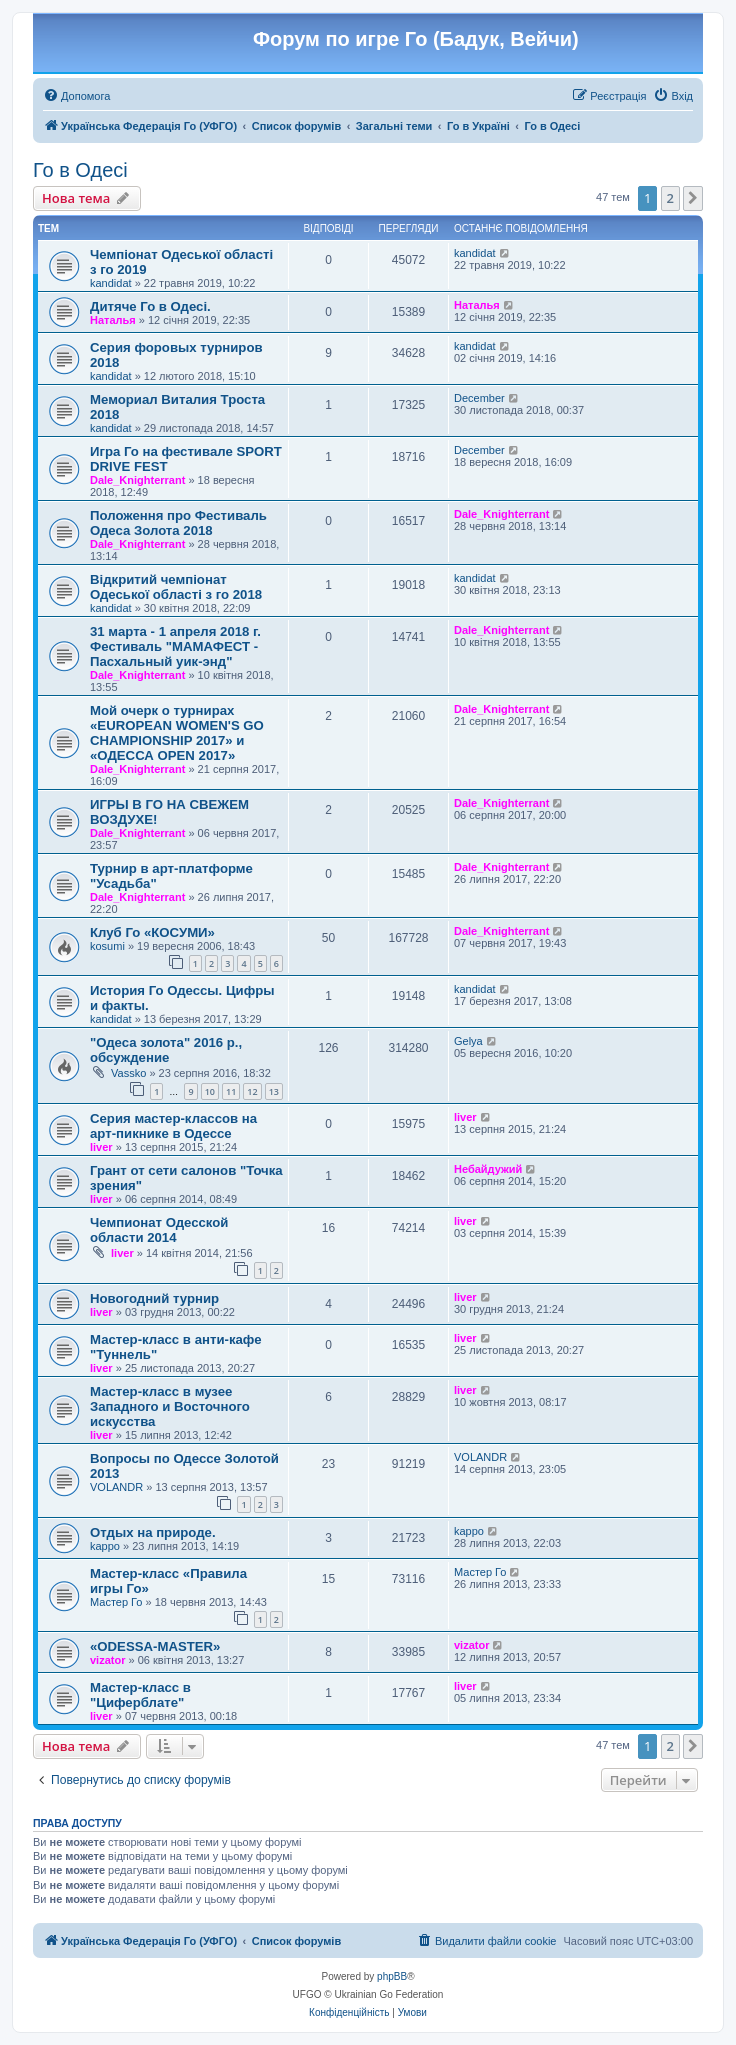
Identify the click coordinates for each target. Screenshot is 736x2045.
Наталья (113, 320)
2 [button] (670, 198)
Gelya (468, 1041)
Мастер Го (116, 1602)
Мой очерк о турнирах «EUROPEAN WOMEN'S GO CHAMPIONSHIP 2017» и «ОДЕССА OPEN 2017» (177, 733)
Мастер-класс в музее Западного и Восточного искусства (170, 1406)
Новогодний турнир (154, 1298)
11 (231, 1091)
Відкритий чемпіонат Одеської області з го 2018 (176, 587)
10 (210, 1091)
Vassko (128, 1073)
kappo (105, 1546)
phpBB (392, 1976)
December (479, 398)
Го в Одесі (80, 170)
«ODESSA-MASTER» (155, 1646)
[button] (693, 198)
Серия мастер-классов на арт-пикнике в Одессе (173, 1126)
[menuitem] (76, 96)
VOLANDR (116, 1487)
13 (274, 1091)
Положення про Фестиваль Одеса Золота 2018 (178, 523)
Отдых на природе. (153, 1532)
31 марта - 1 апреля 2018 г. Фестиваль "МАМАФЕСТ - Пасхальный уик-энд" (175, 646)
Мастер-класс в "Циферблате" (140, 1695)
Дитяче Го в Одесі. (150, 306)
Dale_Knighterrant (137, 480)
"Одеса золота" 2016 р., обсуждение (166, 1050)
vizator (107, 1660)
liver (101, 1147)
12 (252, 1091)
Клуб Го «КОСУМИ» (152, 932)
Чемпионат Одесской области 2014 (159, 1230)
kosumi (107, 946)
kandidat (111, 283)
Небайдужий (488, 1169)
